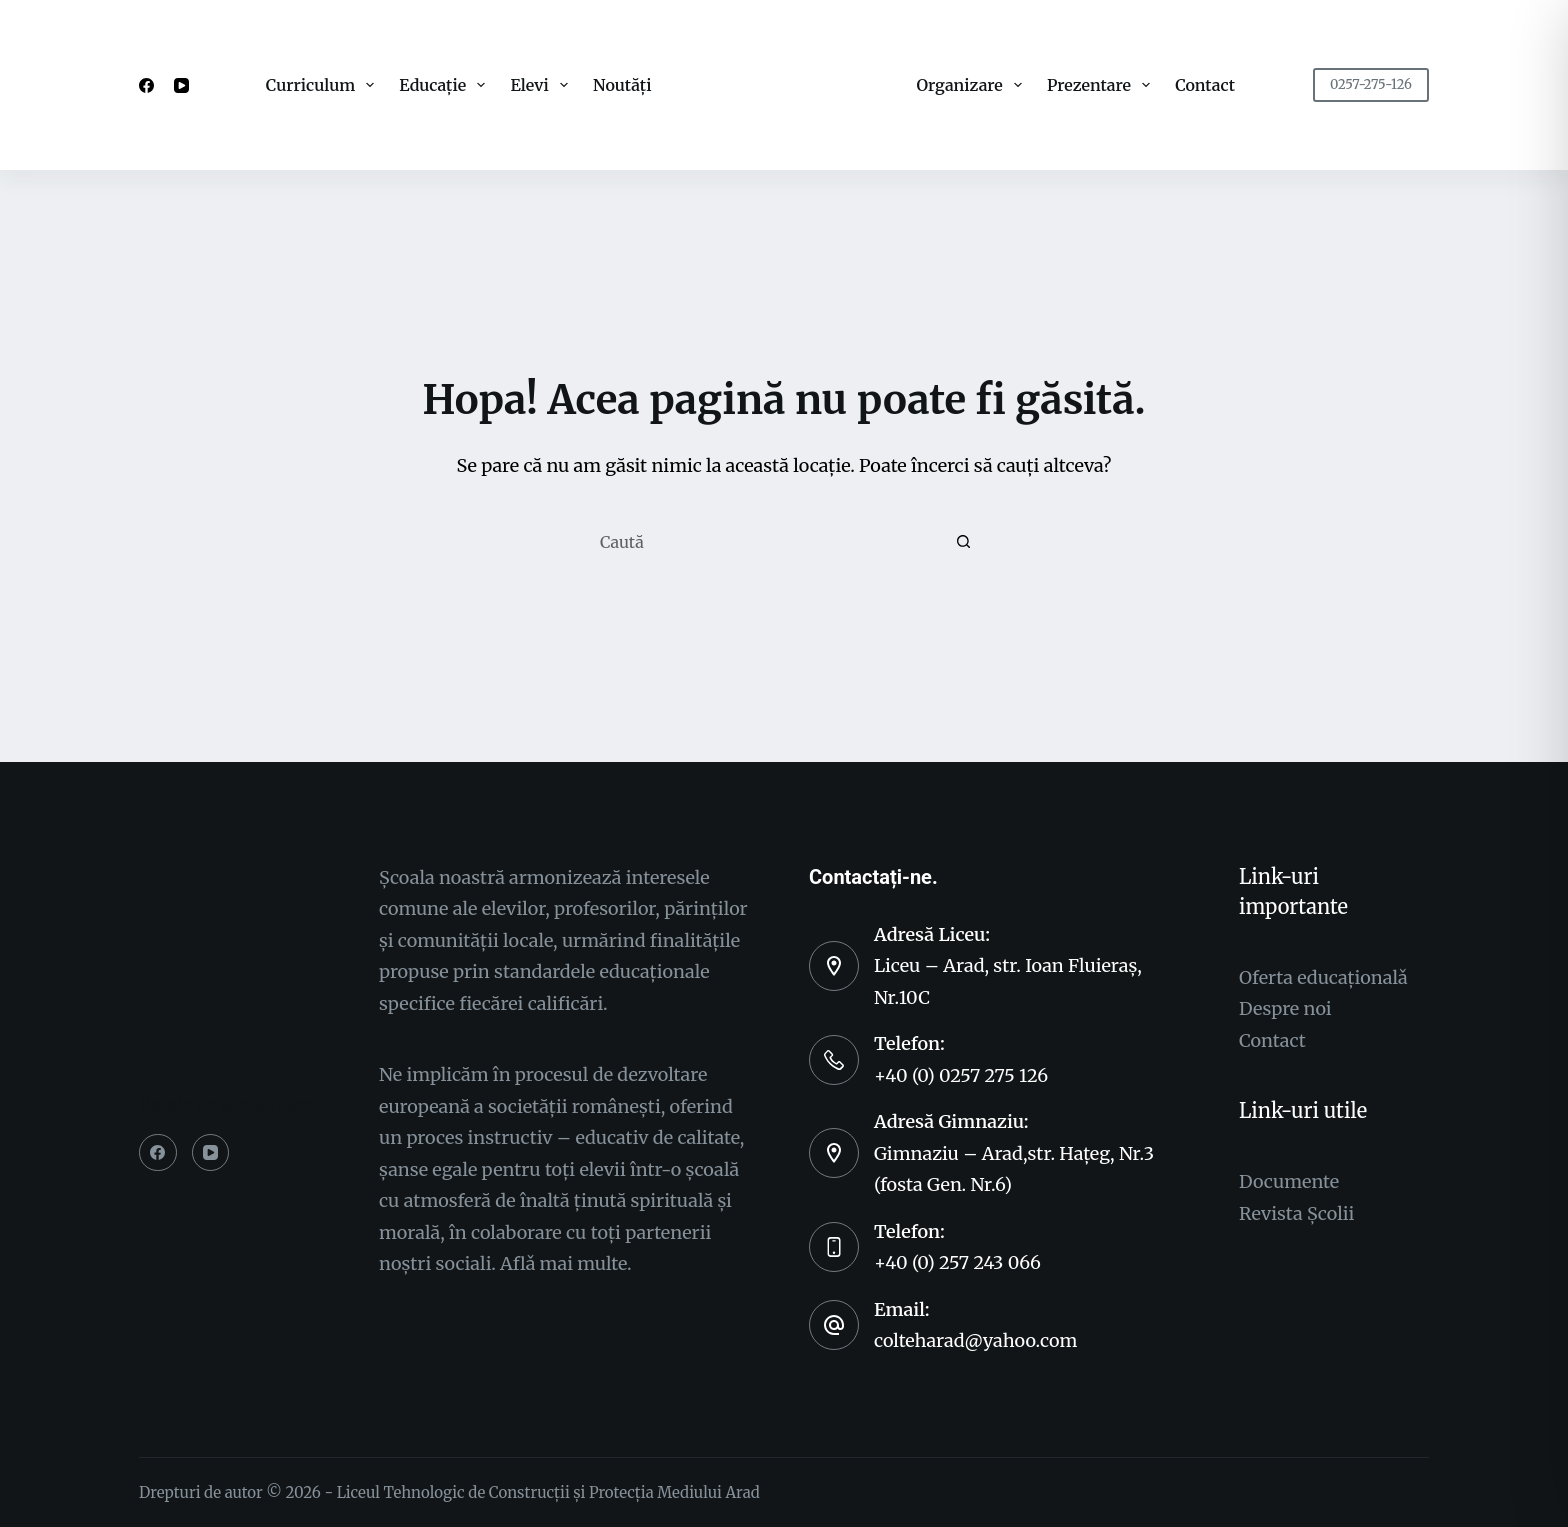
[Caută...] (764, 542)
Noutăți (622, 85)
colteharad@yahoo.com (975, 1340)
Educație (446, 85)
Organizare (973, 85)
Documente (1289, 1181)
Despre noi (1285, 1008)
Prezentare (1102, 85)
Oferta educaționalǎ (1323, 977)
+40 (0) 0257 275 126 (961, 1075)
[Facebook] (146, 85)
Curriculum (324, 85)
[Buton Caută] (964, 542)
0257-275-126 (1371, 84)
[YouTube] (181, 85)
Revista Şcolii (1296, 1213)
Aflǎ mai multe (563, 1263)
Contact (1205, 85)
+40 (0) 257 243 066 (957, 1262)
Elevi (543, 85)
